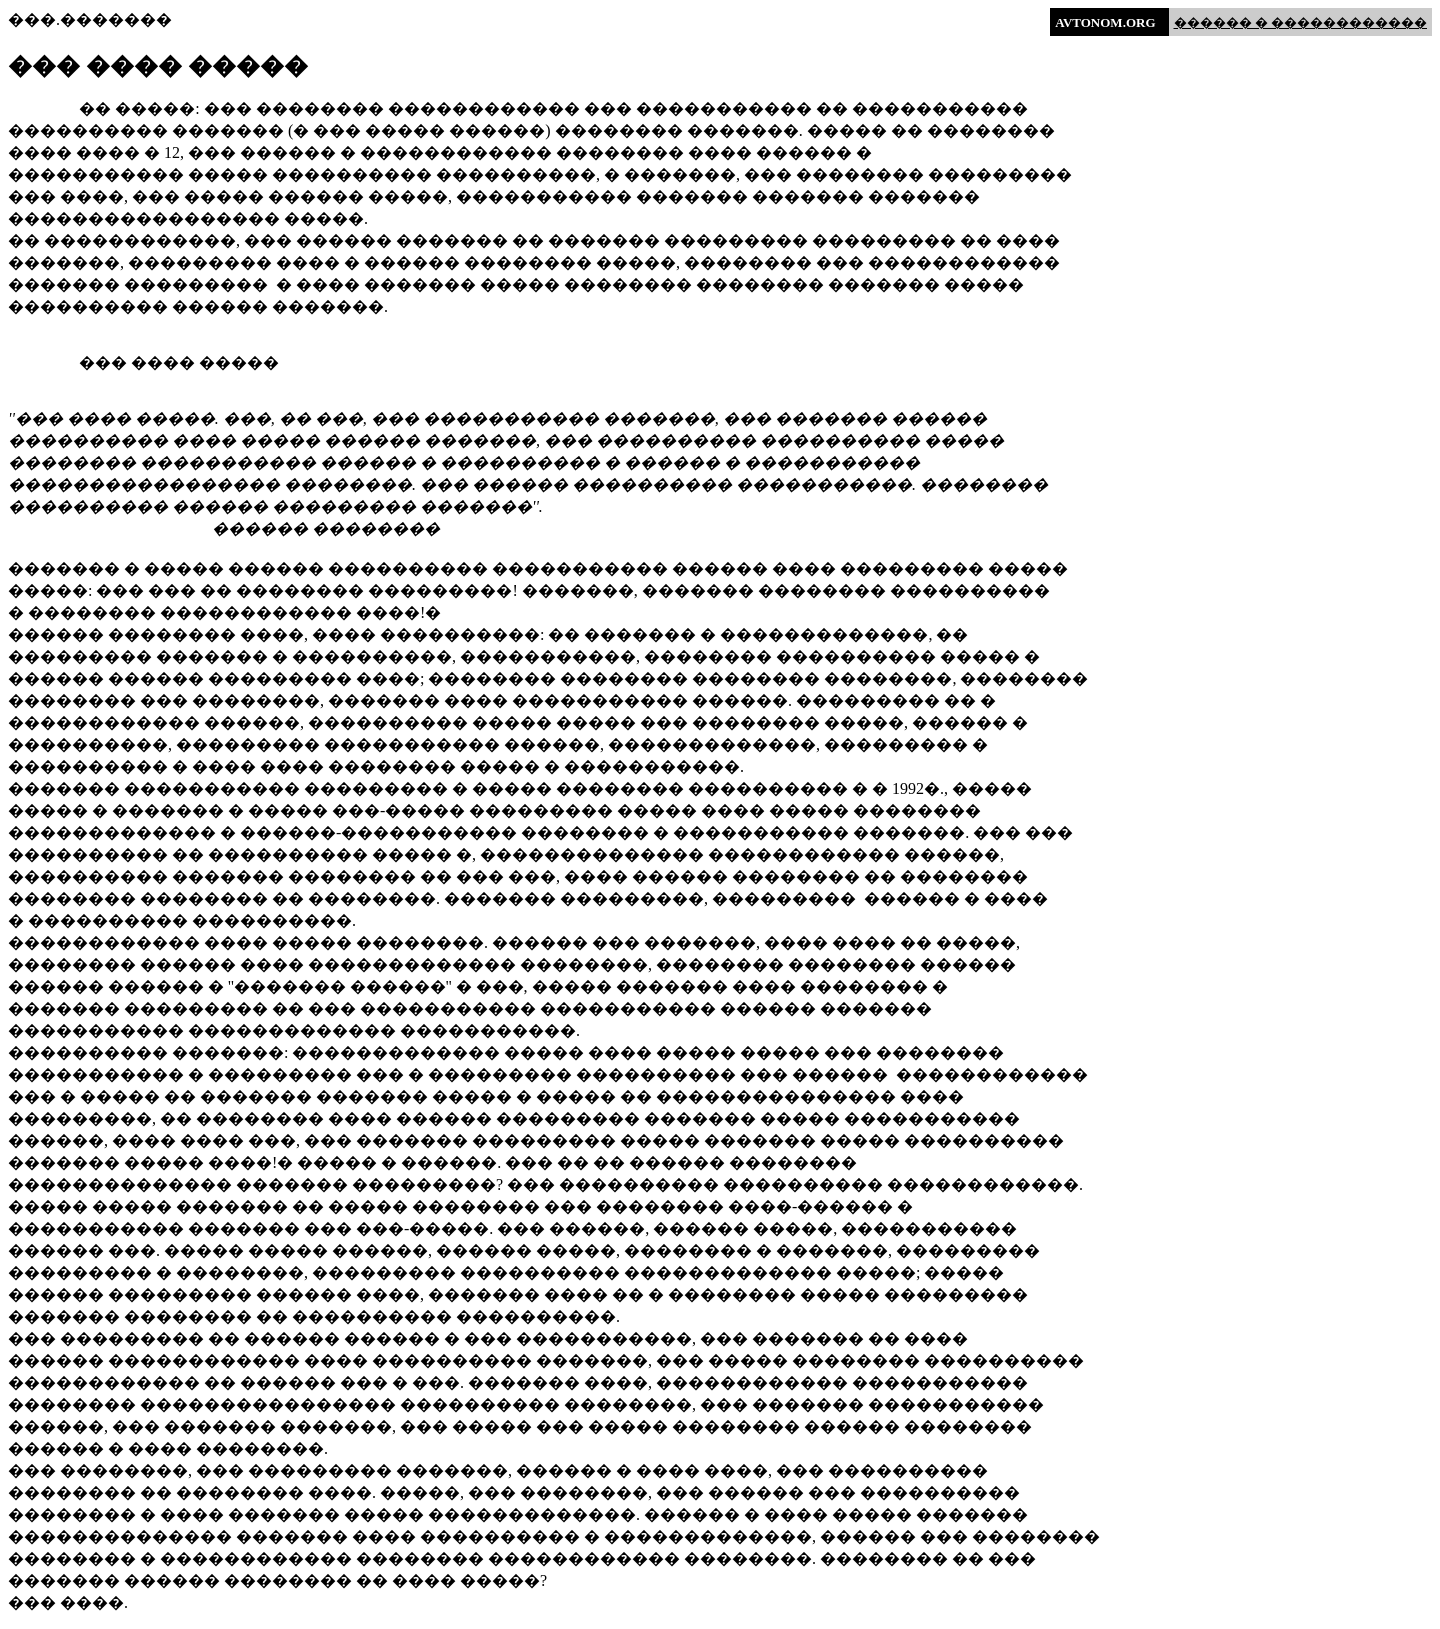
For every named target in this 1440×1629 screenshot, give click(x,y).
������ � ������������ (1301, 22)
